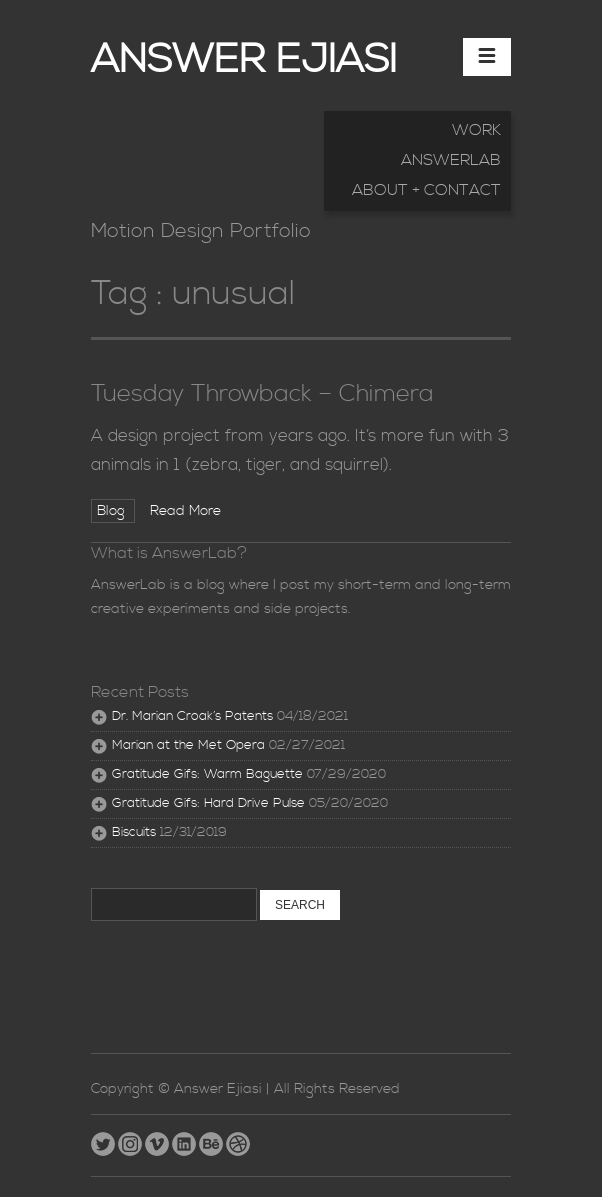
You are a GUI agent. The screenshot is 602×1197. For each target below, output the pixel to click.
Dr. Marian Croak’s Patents (192, 716)
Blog (113, 511)
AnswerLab (451, 160)
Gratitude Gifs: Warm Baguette (207, 774)
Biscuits (134, 832)
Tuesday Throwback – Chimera (262, 394)
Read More (185, 511)
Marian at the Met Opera (188, 745)
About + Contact (426, 190)
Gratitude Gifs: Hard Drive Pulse (208, 803)
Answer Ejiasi (244, 60)
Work (476, 130)
